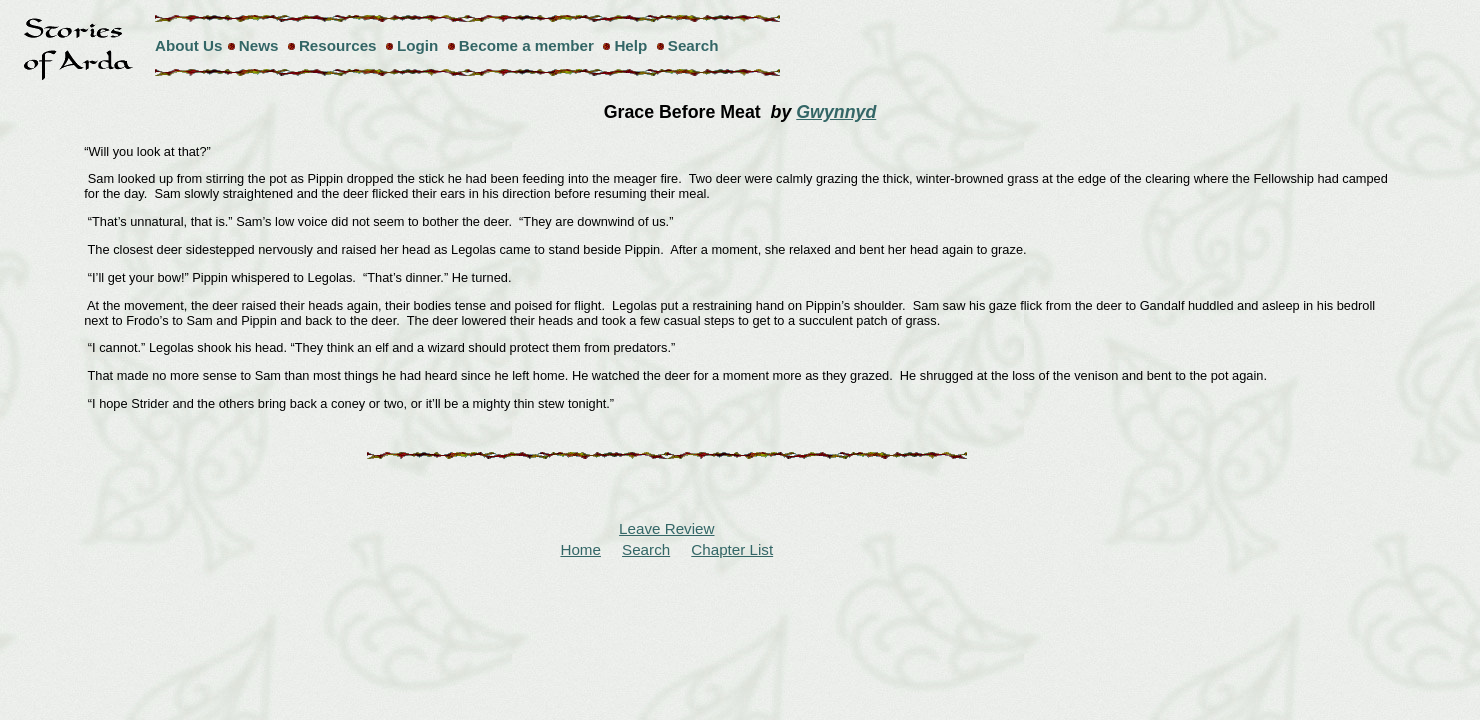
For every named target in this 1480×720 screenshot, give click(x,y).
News (259, 45)
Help (630, 45)
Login (417, 45)
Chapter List (732, 549)
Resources (338, 45)
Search (693, 45)
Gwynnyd (836, 112)
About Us (189, 45)
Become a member (526, 45)
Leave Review (666, 528)
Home (580, 549)
